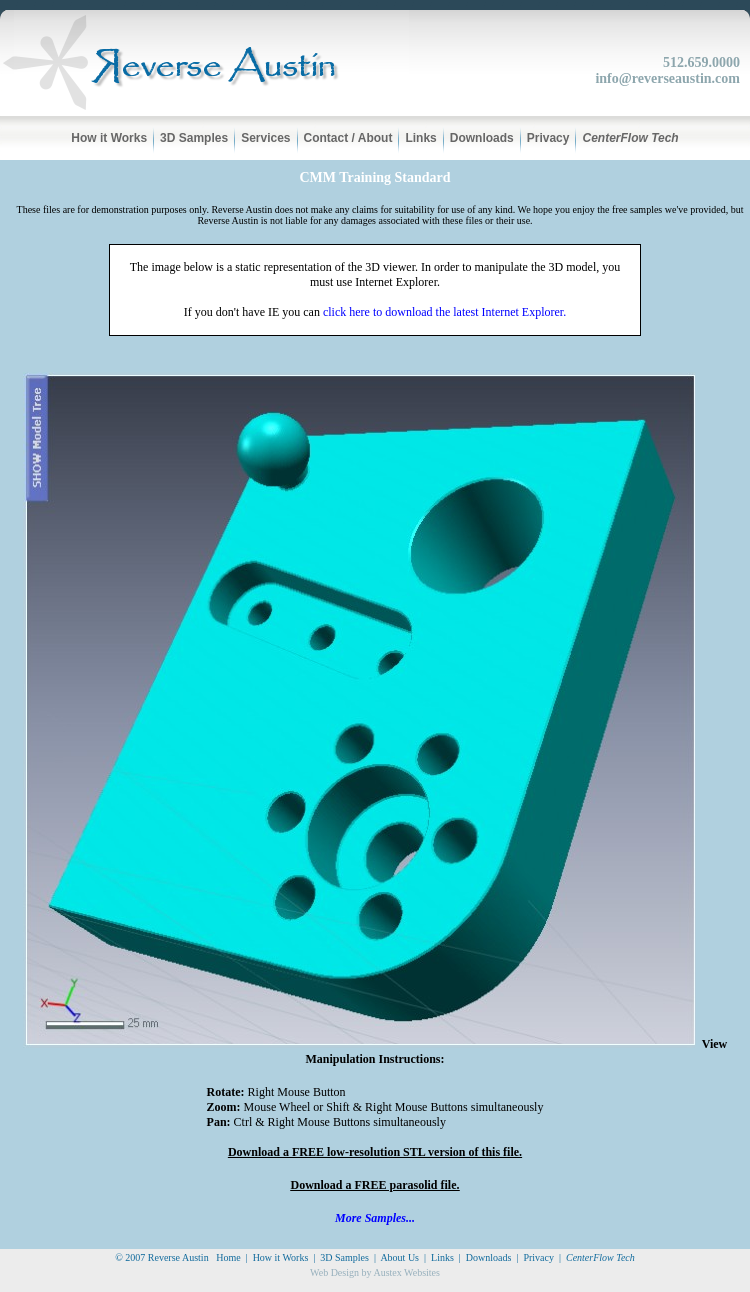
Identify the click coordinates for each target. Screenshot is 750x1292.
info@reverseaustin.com (667, 78)
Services (265, 138)
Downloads (482, 138)
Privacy (548, 138)
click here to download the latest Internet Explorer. (444, 312)
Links (420, 138)
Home (228, 1257)
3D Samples (194, 138)
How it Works (109, 138)
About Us (399, 1257)
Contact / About (348, 138)
